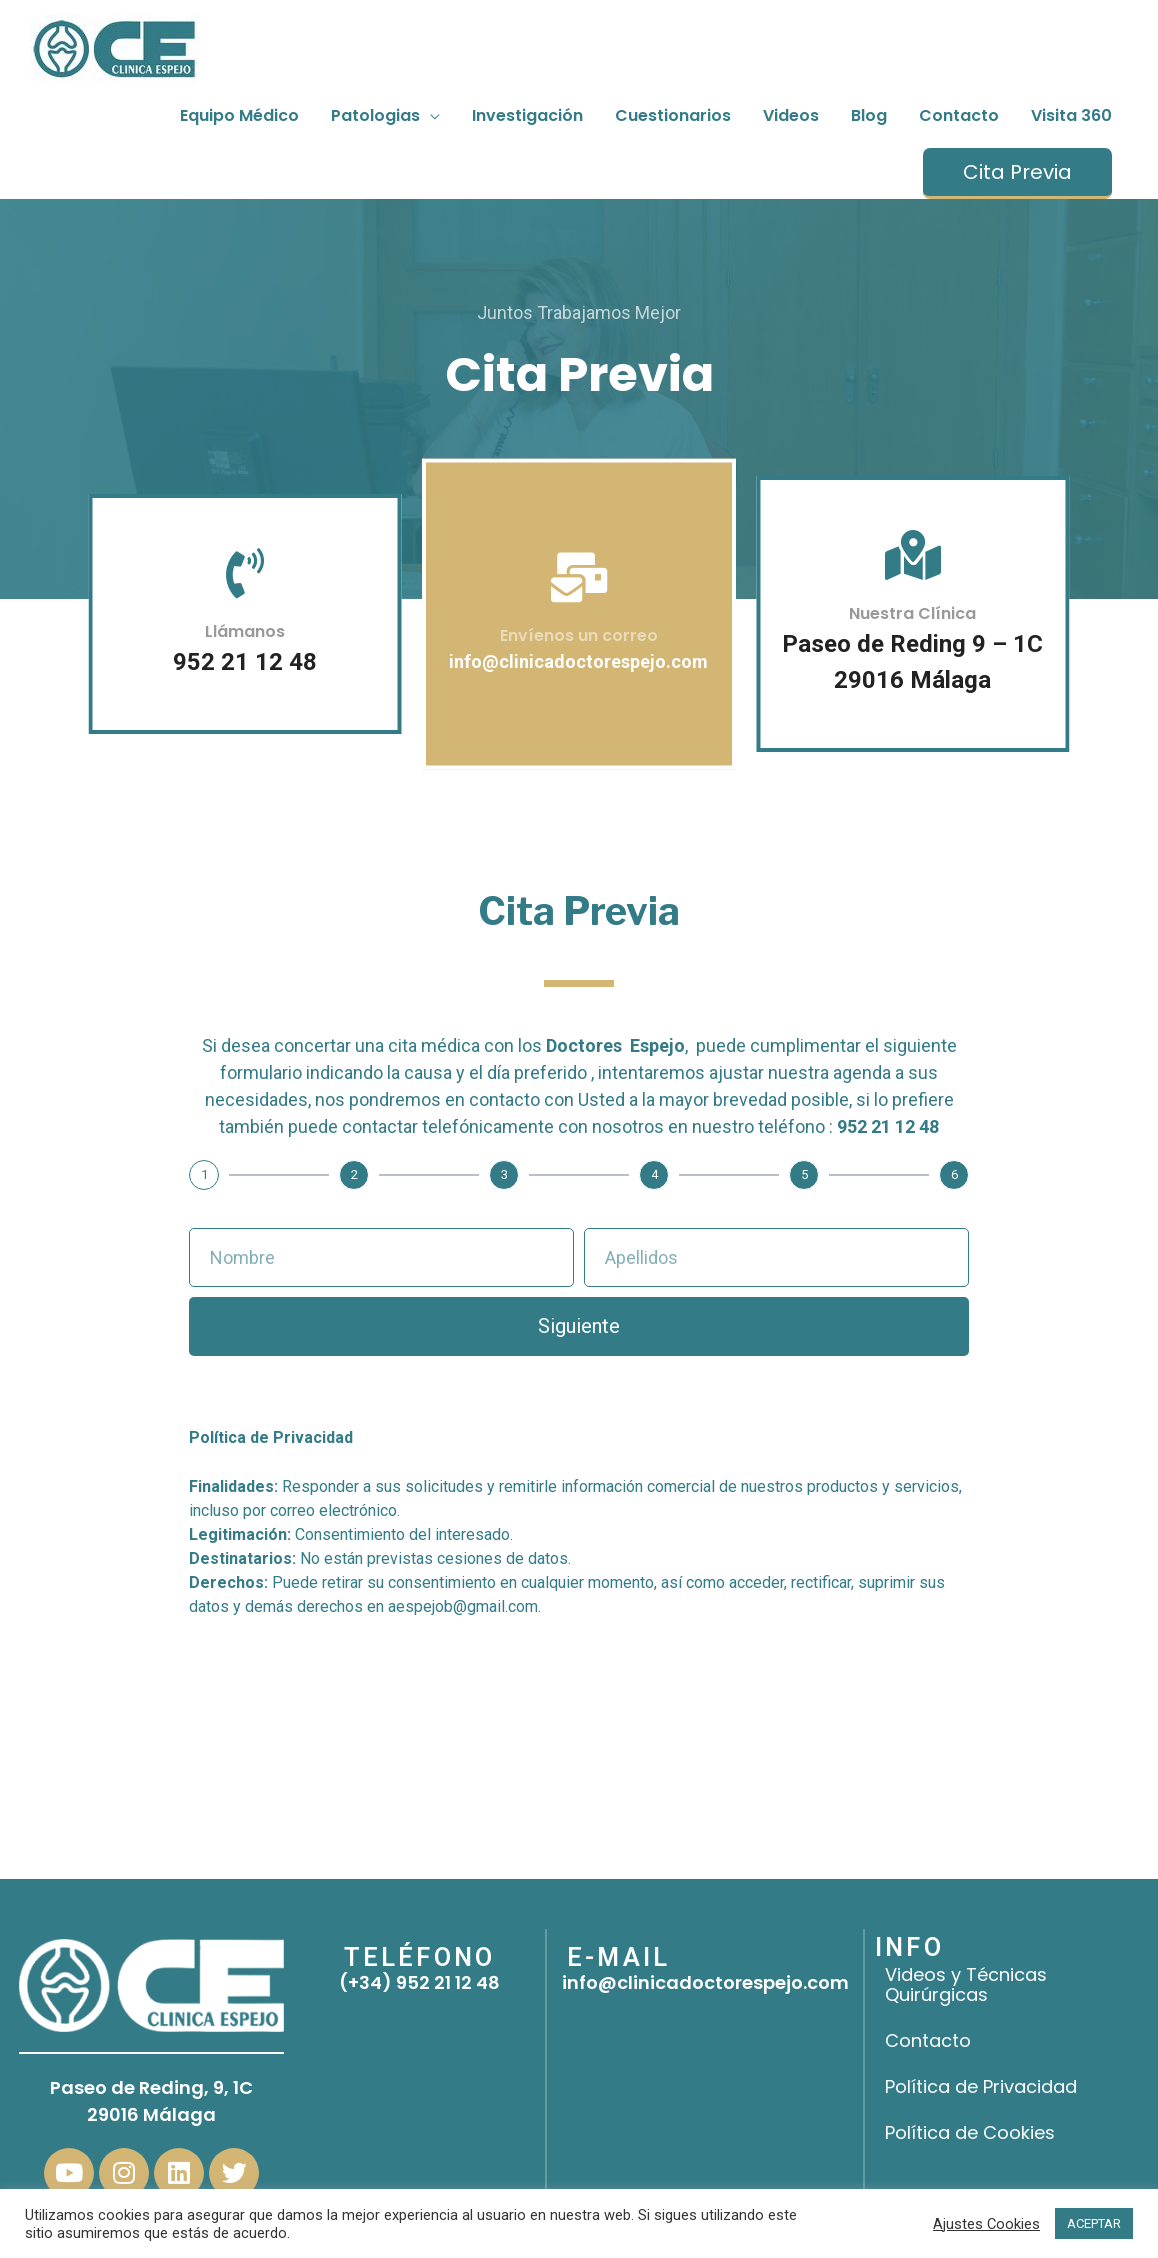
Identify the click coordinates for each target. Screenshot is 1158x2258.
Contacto (928, 2040)
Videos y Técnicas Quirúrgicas (966, 1984)
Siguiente (579, 1326)
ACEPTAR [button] (1094, 2223)
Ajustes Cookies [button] (986, 2224)
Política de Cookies (970, 2132)
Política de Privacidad (981, 2086)
